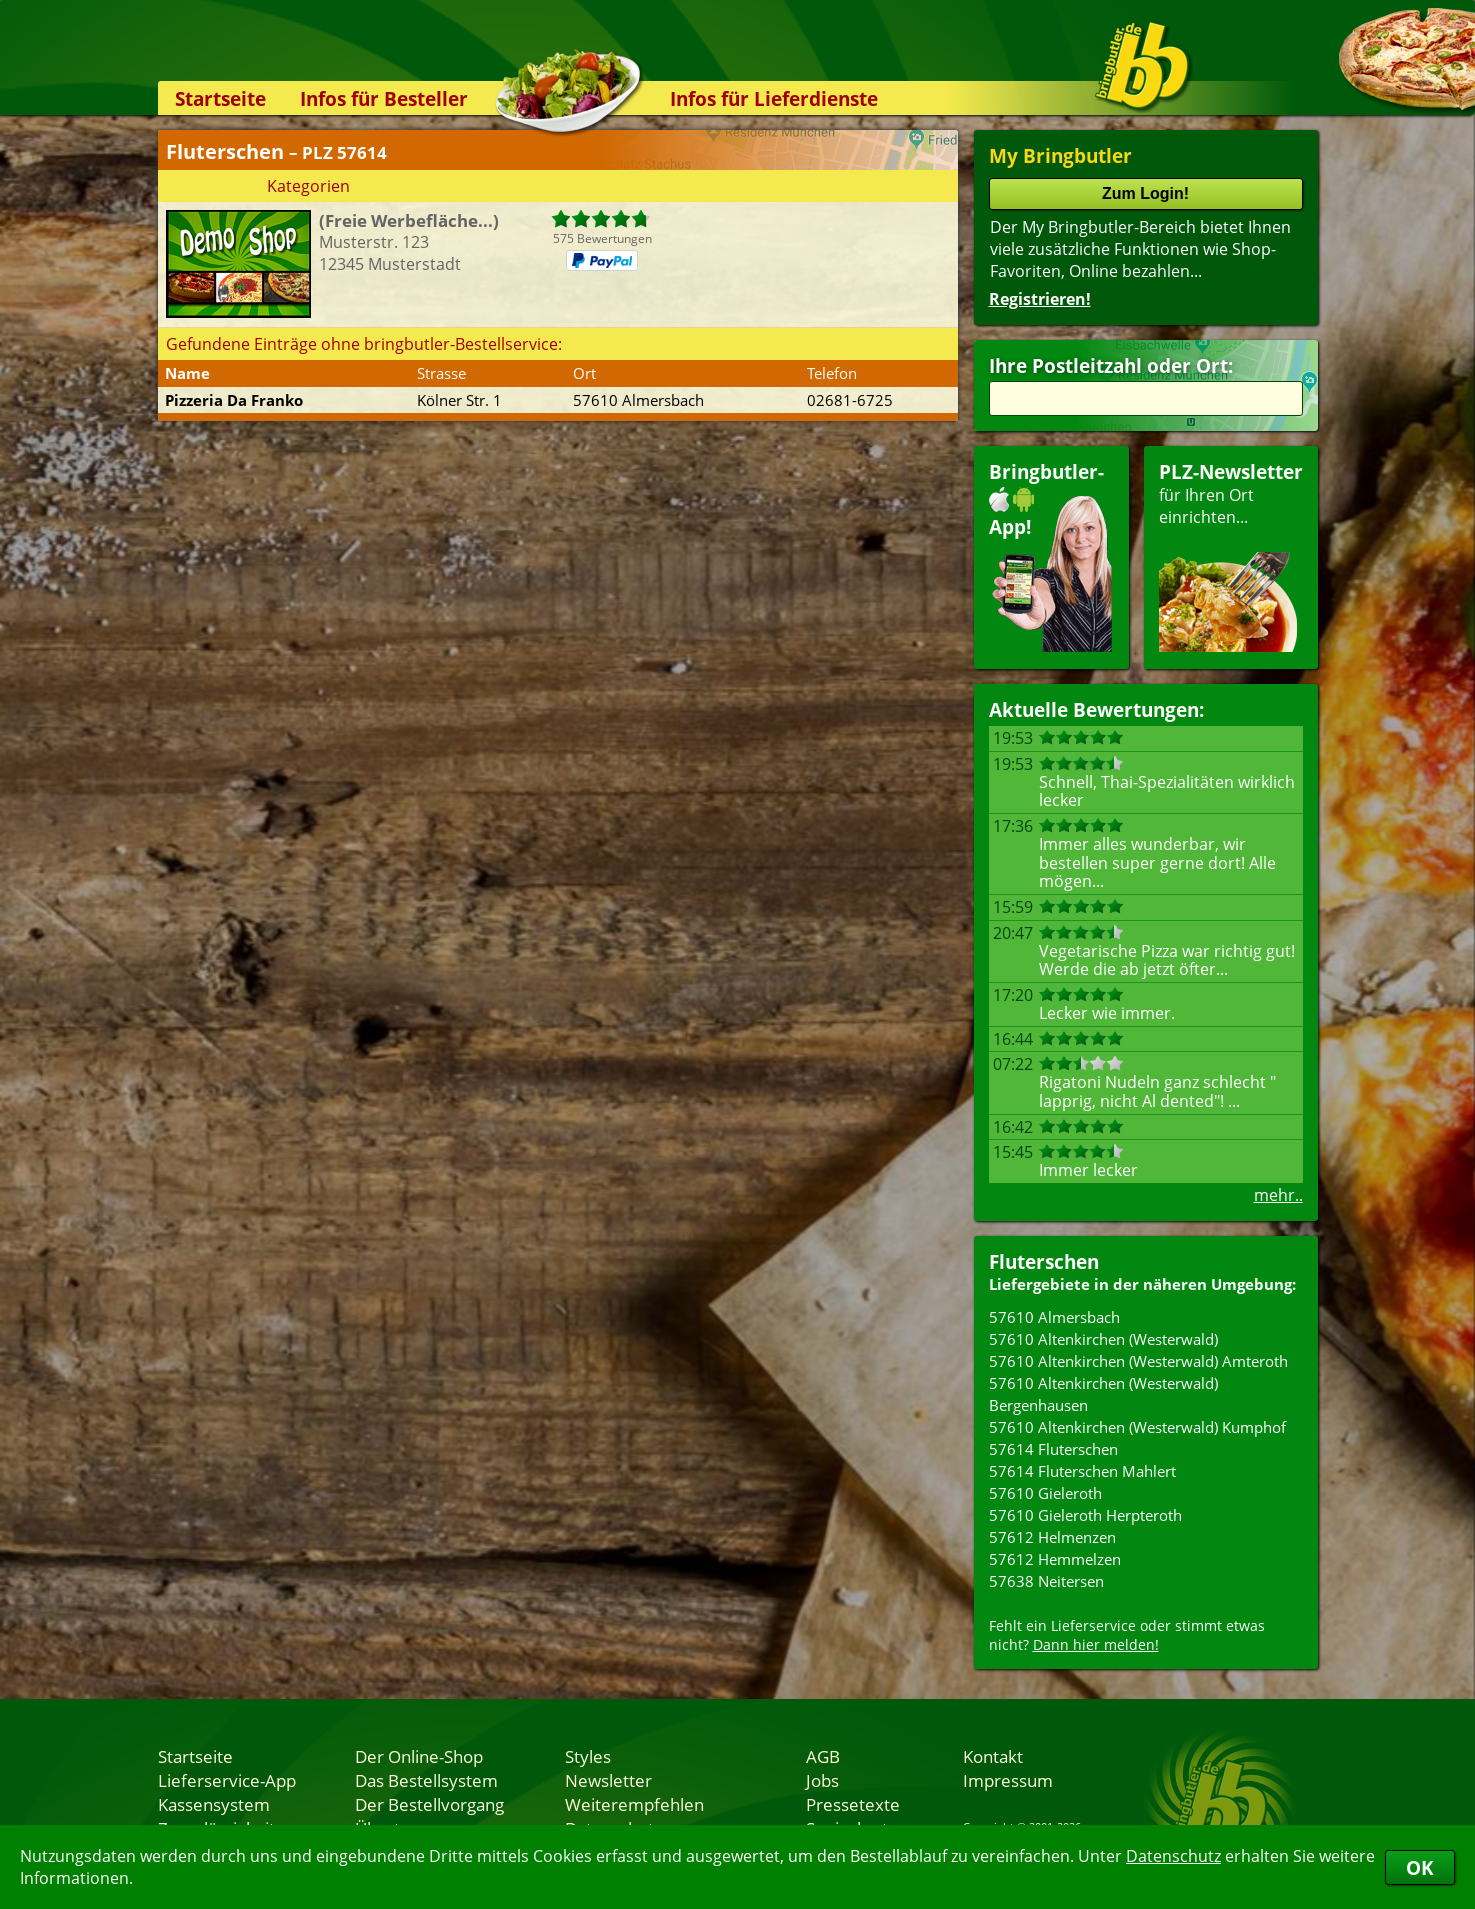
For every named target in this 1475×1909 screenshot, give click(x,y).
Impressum (1008, 1780)
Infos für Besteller (384, 98)
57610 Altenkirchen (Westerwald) (1103, 1339)
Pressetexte (853, 1804)
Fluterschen (1044, 1261)
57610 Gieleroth (1045, 1493)
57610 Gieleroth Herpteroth (1085, 1515)
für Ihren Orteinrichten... (1231, 555)
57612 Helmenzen (1052, 1537)
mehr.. (1278, 1195)
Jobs (822, 1780)
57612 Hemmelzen (1055, 1559)
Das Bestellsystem (426, 1780)
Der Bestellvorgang (429, 1804)
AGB (823, 1756)
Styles (588, 1756)
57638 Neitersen (1046, 1581)
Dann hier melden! (1096, 1644)
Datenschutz (1173, 1856)
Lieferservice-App (227, 1780)
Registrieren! (1040, 299)
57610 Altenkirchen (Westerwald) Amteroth (1138, 1361)
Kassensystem (214, 1804)
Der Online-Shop (419, 1756)
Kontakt (993, 1756)
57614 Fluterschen (1053, 1449)
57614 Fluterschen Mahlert (1082, 1471)
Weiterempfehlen (634, 1804)
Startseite (220, 98)
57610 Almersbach (1054, 1317)
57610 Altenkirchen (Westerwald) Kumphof (1137, 1427)
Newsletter (608, 1780)
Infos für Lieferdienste (774, 98)
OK (1420, 1867)
